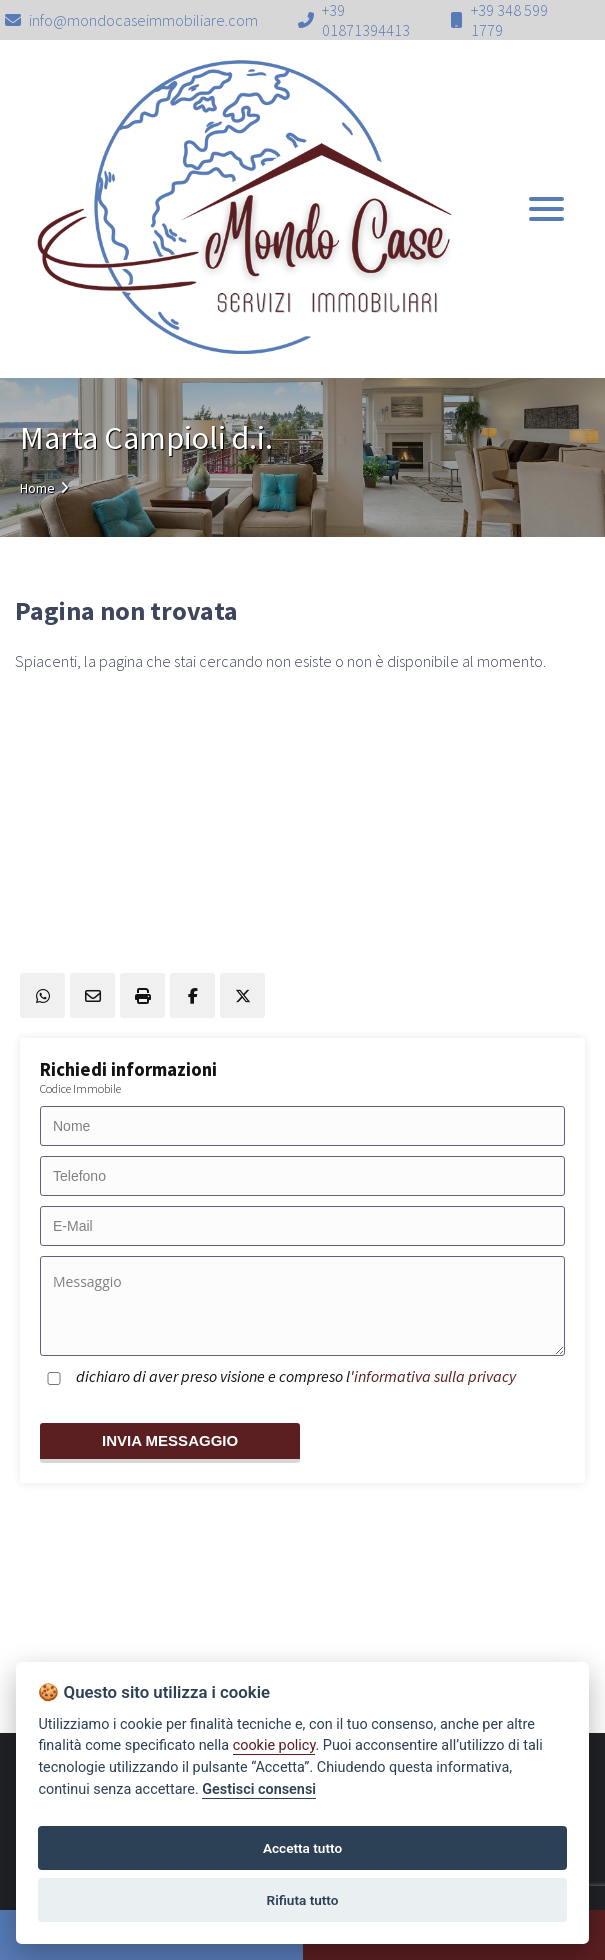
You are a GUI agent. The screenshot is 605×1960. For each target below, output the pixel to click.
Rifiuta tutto (303, 1900)
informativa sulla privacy (435, 1376)
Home (37, 488)
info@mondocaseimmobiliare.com (131, 20)
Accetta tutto (302, 1848)
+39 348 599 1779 (509, 20)
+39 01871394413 (366, 20)
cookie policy (274, 1745)
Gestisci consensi (259, 1789)
